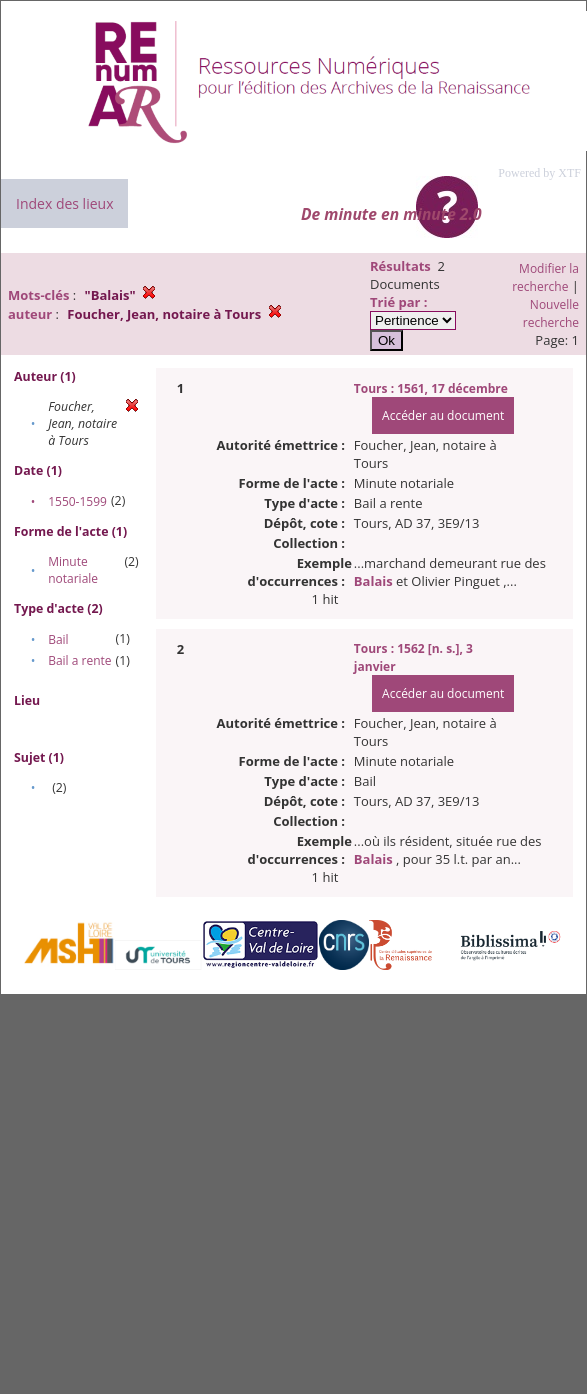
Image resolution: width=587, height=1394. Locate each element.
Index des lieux (64, 203)
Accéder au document (443, 415)
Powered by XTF (539, 173)
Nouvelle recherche (551, 313)
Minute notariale (73, 570)
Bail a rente (79, 660)
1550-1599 (77, 501)
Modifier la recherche (545, 277)
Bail (58, 639)
